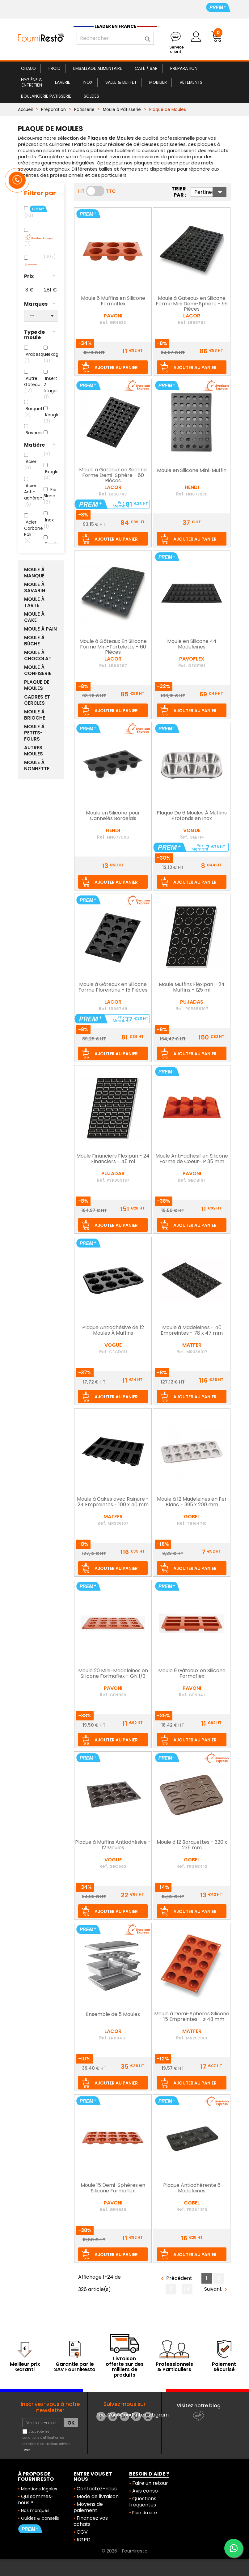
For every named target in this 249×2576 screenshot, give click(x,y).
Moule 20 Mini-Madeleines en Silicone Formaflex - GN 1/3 (113, 1674)
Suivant (216, 2289)
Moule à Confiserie (37, 670)
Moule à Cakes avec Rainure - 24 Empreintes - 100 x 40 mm (113, 1502)
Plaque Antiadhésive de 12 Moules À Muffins (113, 1331)
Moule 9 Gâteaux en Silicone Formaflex (192, 1674)
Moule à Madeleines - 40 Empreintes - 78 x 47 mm (192, 1331)
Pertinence (210, 192)
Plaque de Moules (36, 685)
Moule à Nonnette (36, 765)
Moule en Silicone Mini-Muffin (191, 471)
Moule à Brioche (34, 715)
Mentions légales (39, 2489)
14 (187, 2289)
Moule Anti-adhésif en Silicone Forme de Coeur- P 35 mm (191, 1159)
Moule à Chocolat (38, 655)
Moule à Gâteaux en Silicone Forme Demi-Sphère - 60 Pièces (113, 475)
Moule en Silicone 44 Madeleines (192, 644)
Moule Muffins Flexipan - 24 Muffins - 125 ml (192, 987)
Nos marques (35, 2510)
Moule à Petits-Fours (34, 733)
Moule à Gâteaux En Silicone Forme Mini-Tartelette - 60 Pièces (113, 647)
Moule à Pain (40, 629)
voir (27, 2450)
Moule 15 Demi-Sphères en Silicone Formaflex (113, 2188)
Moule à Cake (34, 617)
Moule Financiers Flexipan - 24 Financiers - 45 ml (113, 1159)
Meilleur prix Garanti (25, 2367)
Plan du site (144, 2513)
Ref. (104, 322)
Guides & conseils (40, 2518)
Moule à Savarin (34, 587)
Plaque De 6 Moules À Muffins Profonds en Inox (192, 816)
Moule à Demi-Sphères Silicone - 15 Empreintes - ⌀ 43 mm (191, 2017)
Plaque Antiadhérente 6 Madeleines (192, 2188)
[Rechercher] (115, 38)
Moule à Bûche (34, 641)
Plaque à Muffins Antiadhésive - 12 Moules (113, 1845)
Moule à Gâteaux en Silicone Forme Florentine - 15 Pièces (112, 987)
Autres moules (33, 751)
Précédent (175, 2278)
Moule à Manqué (34, 573)
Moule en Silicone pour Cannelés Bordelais (113, 816)
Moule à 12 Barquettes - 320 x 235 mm (192, 1845)
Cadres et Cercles (37, 700)
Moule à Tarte (34, 602)
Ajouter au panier (116, 367)
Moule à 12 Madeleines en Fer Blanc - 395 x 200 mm (192, 1502)
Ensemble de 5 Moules (113, 2015)
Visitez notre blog (199, 2405)
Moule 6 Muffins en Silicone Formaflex (113, 301)
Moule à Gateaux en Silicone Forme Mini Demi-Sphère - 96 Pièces (192, 303)
